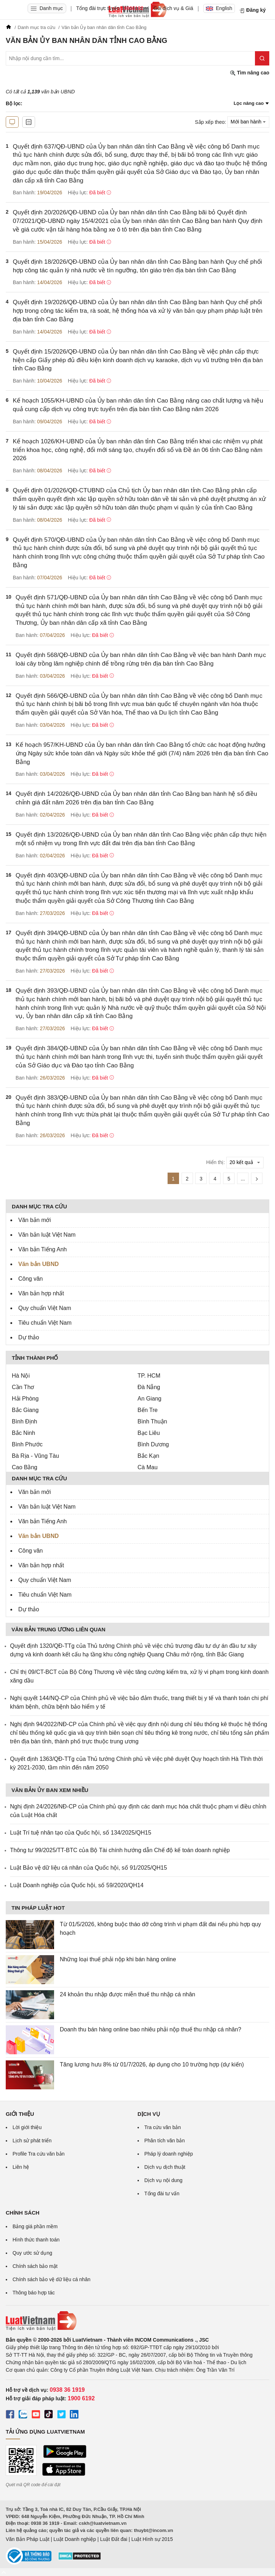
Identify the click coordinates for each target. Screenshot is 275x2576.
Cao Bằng (24, 1467)
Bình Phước (27, 1444)
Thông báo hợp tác (34, 2292)
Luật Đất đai (113, 2539)
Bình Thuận (152, 1421)
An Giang (149, 1399)
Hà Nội (21, 1376)
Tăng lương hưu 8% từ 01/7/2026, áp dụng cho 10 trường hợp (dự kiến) (152, 2064)
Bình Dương (153, 1444)
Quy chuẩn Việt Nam (44, 1308)
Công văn (30, 1279)
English (219, 8)
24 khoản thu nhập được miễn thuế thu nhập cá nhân (127, 1994)
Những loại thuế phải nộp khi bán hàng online (118, 1959)
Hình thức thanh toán (36, 2240)
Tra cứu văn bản (162, 2127)
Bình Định (24, 1421)
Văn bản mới (34, 1220)
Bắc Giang (25, 1410)
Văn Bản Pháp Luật (27, 2539)
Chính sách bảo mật (35, 2266)
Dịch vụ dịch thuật (164, 2167)
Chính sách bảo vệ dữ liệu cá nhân (51, 2279)
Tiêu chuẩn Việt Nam (45, 1323)
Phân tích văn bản (164, 2140)
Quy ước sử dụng (32, 2253)
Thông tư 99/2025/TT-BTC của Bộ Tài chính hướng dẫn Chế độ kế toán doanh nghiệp (120, 1850)
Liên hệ (21, 2167)
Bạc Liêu (149, 1433)
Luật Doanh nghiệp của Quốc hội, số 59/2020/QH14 (77, 1885)
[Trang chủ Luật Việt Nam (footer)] (137, 2321)
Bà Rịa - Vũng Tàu (35, 1456)
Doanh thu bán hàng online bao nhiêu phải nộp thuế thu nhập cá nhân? (150, 2029)
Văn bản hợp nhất (41, 1293)
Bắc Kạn (148, 1456)
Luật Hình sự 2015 (152, 2539)
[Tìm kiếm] (262, 58)
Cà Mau (148, 1467)
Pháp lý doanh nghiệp (168, 2154)
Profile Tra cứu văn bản (38, 2154)
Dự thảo (28, 1337)
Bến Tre (148, 1410)
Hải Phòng (25, 1399)
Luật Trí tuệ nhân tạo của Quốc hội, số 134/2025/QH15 (80, 1833)
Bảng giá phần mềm (35, 2226)
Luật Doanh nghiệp (74, 2539)
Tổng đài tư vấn (161, 2193)
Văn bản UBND (38, 1264)
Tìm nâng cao (249, 73)
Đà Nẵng (149, 1387)
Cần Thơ (23, 1387)
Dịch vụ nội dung (163, 2180)
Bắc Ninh (23, 1433)
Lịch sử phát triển (32, 2140)
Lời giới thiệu (27, 2127)
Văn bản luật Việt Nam (47, 1235)
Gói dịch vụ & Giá (173, 8)
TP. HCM (149, 1376)
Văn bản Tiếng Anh (42, 1249)
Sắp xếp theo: (210, 122)
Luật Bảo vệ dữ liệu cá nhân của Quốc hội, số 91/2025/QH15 (88, 1868)
